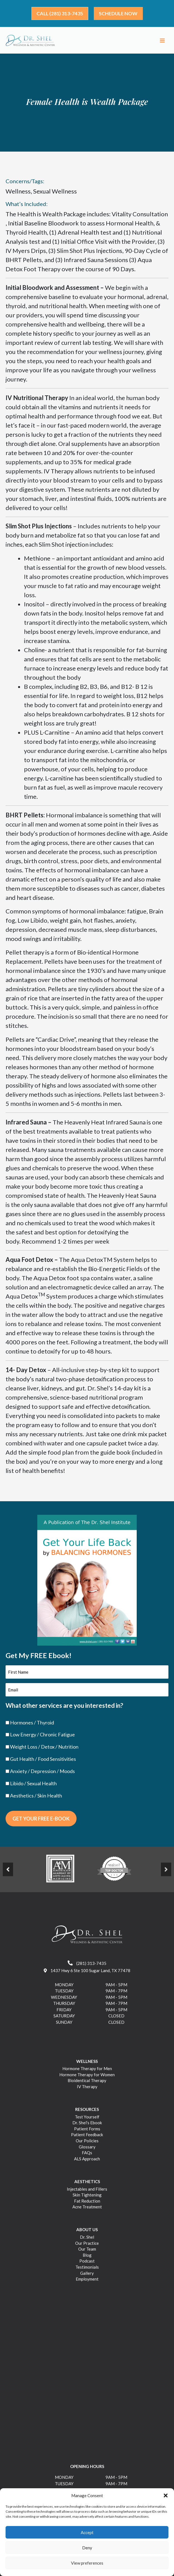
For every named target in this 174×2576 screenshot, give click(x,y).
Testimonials (87, 2269)
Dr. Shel (87, 2239)
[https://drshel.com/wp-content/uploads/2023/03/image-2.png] (114, 1871)
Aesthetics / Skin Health (36, 1798)
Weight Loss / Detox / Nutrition (44, 1749)
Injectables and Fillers (87, 2190)
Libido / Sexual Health (33, 1785)
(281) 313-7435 (87, 1965)
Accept (87, 2532)
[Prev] (8, 1872)
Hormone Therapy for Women (87, 2076)
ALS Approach (87, 2160)
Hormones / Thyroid (32, 1724)
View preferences (87, 2562)
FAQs (87, 2154)
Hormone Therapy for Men (87, 2070)
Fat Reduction (87, 2202)
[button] (165, 2495)
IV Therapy (87, 2088)
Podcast (87, 2263)
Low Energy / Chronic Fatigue (42, 1737)
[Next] (166, 1872)
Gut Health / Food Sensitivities (43, 1761)
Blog (87, 2257)
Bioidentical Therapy (87, 2082)
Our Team (87, 2251)
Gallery (87, 2275)
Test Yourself (87, 2118)
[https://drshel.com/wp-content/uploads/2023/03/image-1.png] (60, 1871)
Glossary (87, 2148)
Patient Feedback (87, 2136)
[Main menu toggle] (162, 42)
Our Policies (87, 2142)
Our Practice (87, 2245)
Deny (87, 2547)
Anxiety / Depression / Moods (42, 1773)
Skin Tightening (87, 2197)
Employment (87, 2281)
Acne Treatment (87, 2208)
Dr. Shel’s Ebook (87, 2124)
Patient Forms (87, 2130)
